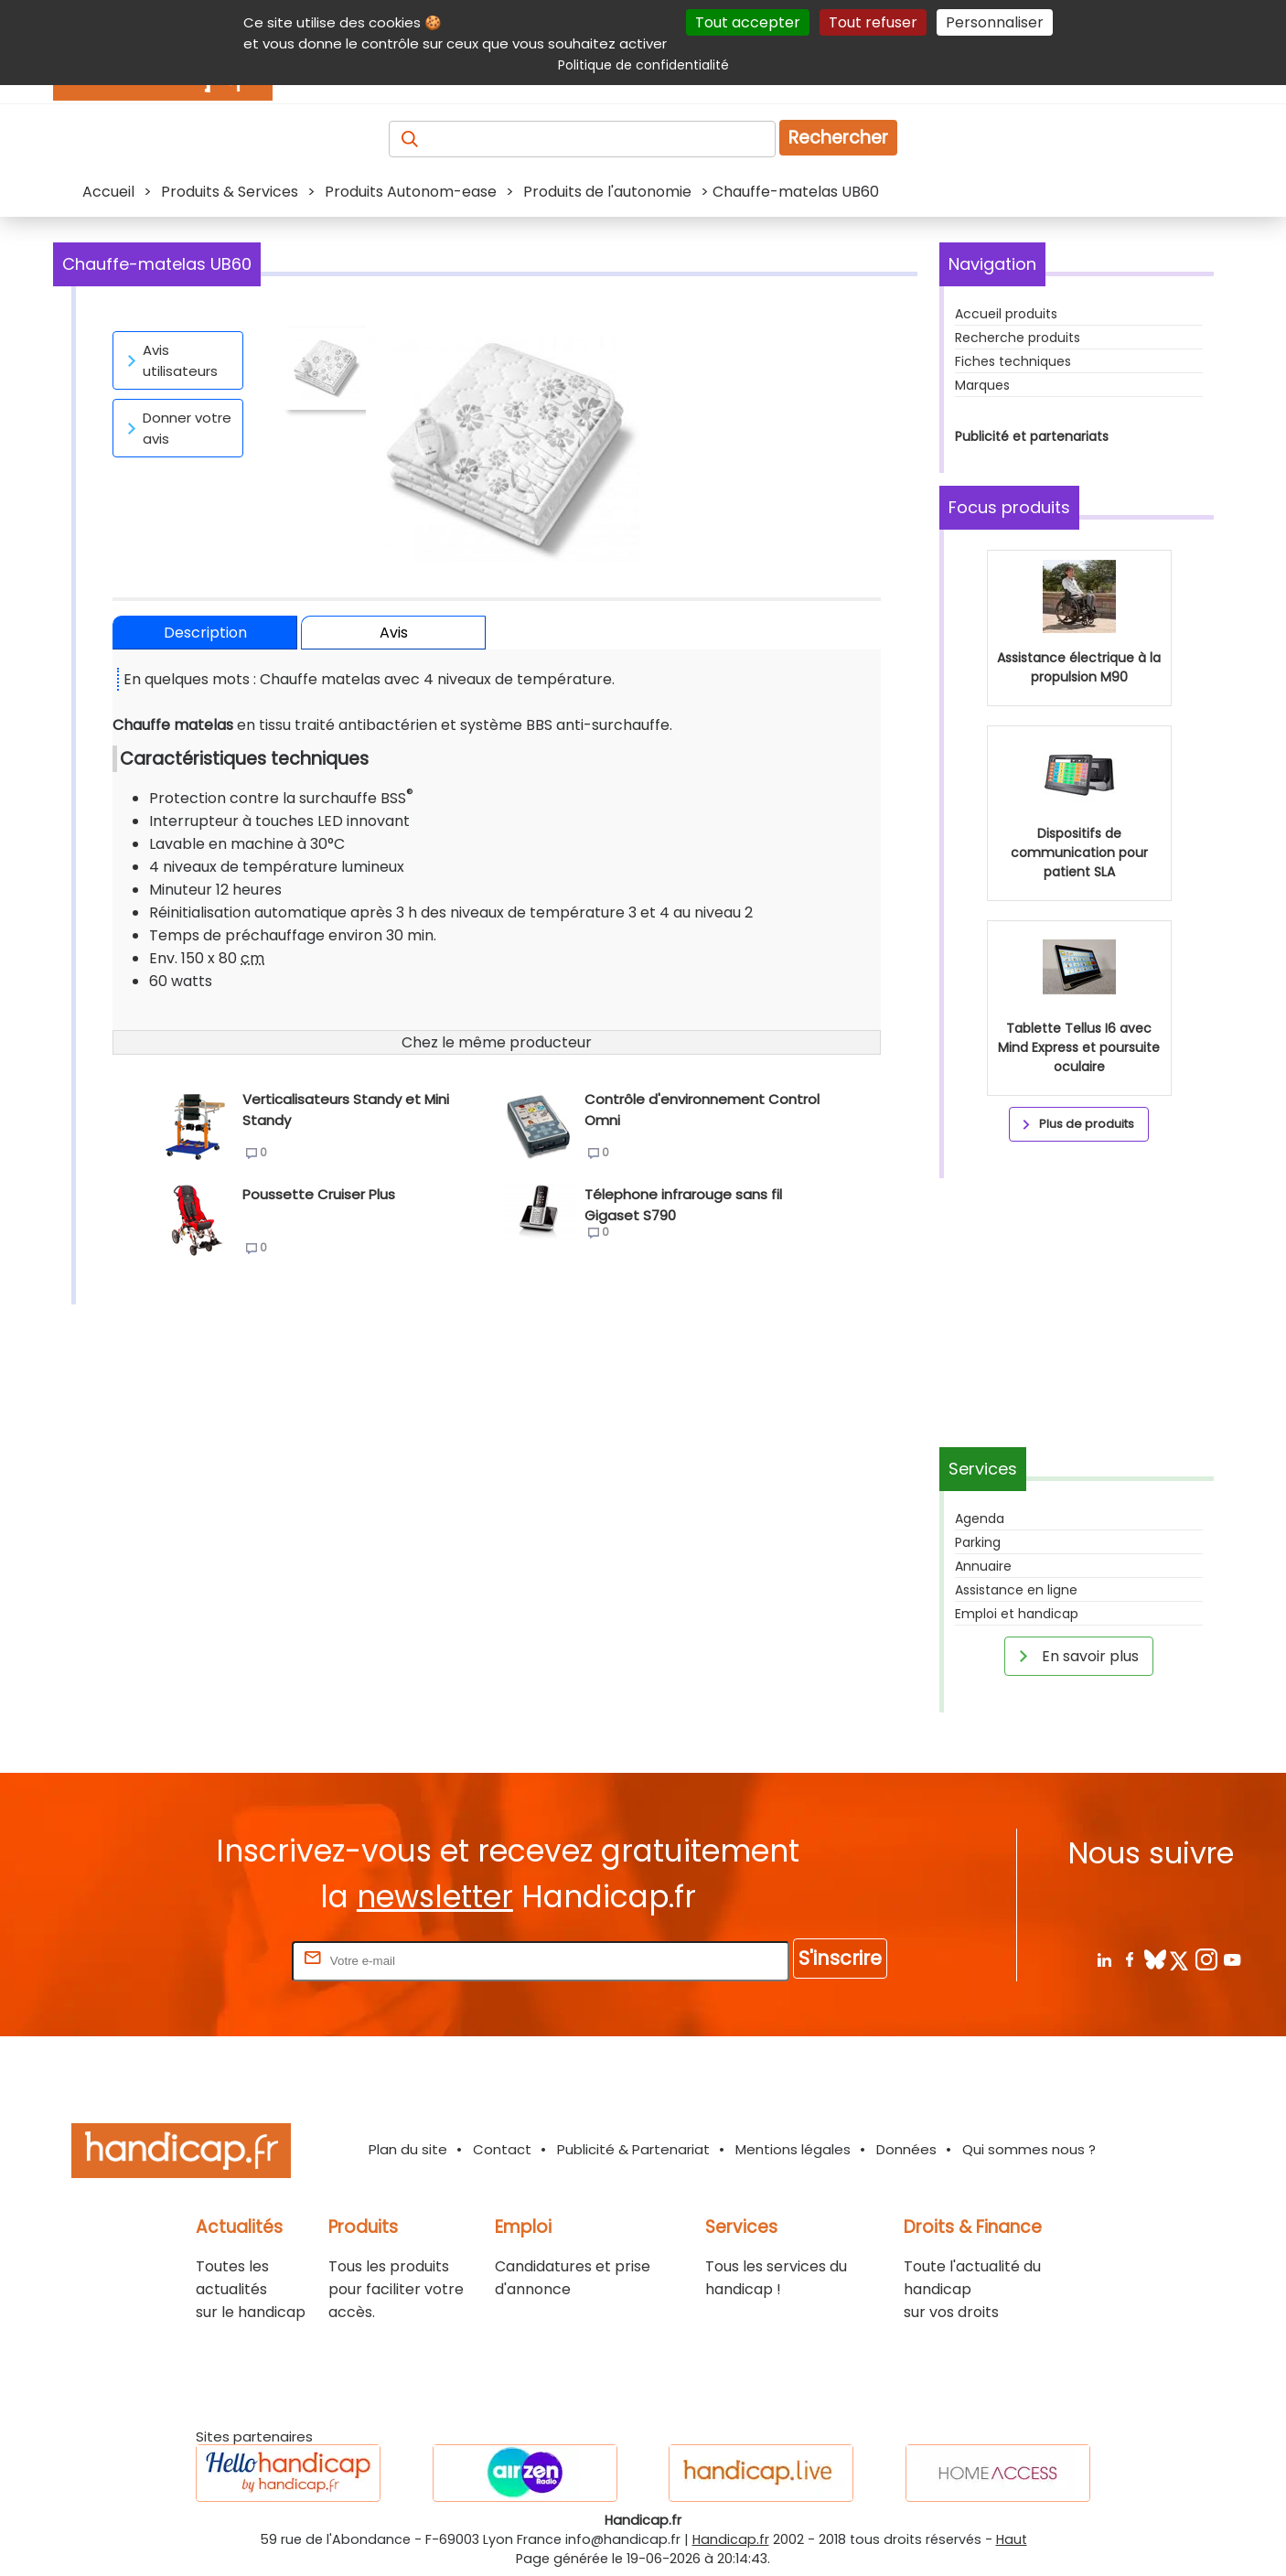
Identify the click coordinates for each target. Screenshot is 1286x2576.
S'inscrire (840, 1958)
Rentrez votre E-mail (215, 1959)
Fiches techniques (1013, 361)
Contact (502, 2149)
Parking (978, 1542)
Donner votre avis (176, 428)
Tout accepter (747, 22)
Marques (982, 385)
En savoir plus (1076, 1656)
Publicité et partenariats (1032, 436)
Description (205, 632)
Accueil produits (1006, 314)
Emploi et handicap (1016, 1614)
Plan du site (408, 2149)
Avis (394, 632)
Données (906, 2149)
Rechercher (838, 137)
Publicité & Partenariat (633, 2149)
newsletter (435, 1896)
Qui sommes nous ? (1029, 2149)
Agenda (979, 1518)
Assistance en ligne (1016, 1590)
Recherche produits (1017, 337)
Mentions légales (793, 2149)
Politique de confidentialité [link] (643, 65)
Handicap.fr (730, 2539)
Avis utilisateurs (169, 360)
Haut (1011, 2539)
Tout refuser (873, 22)
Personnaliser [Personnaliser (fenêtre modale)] (995, 22)
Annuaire (983, 1566)
